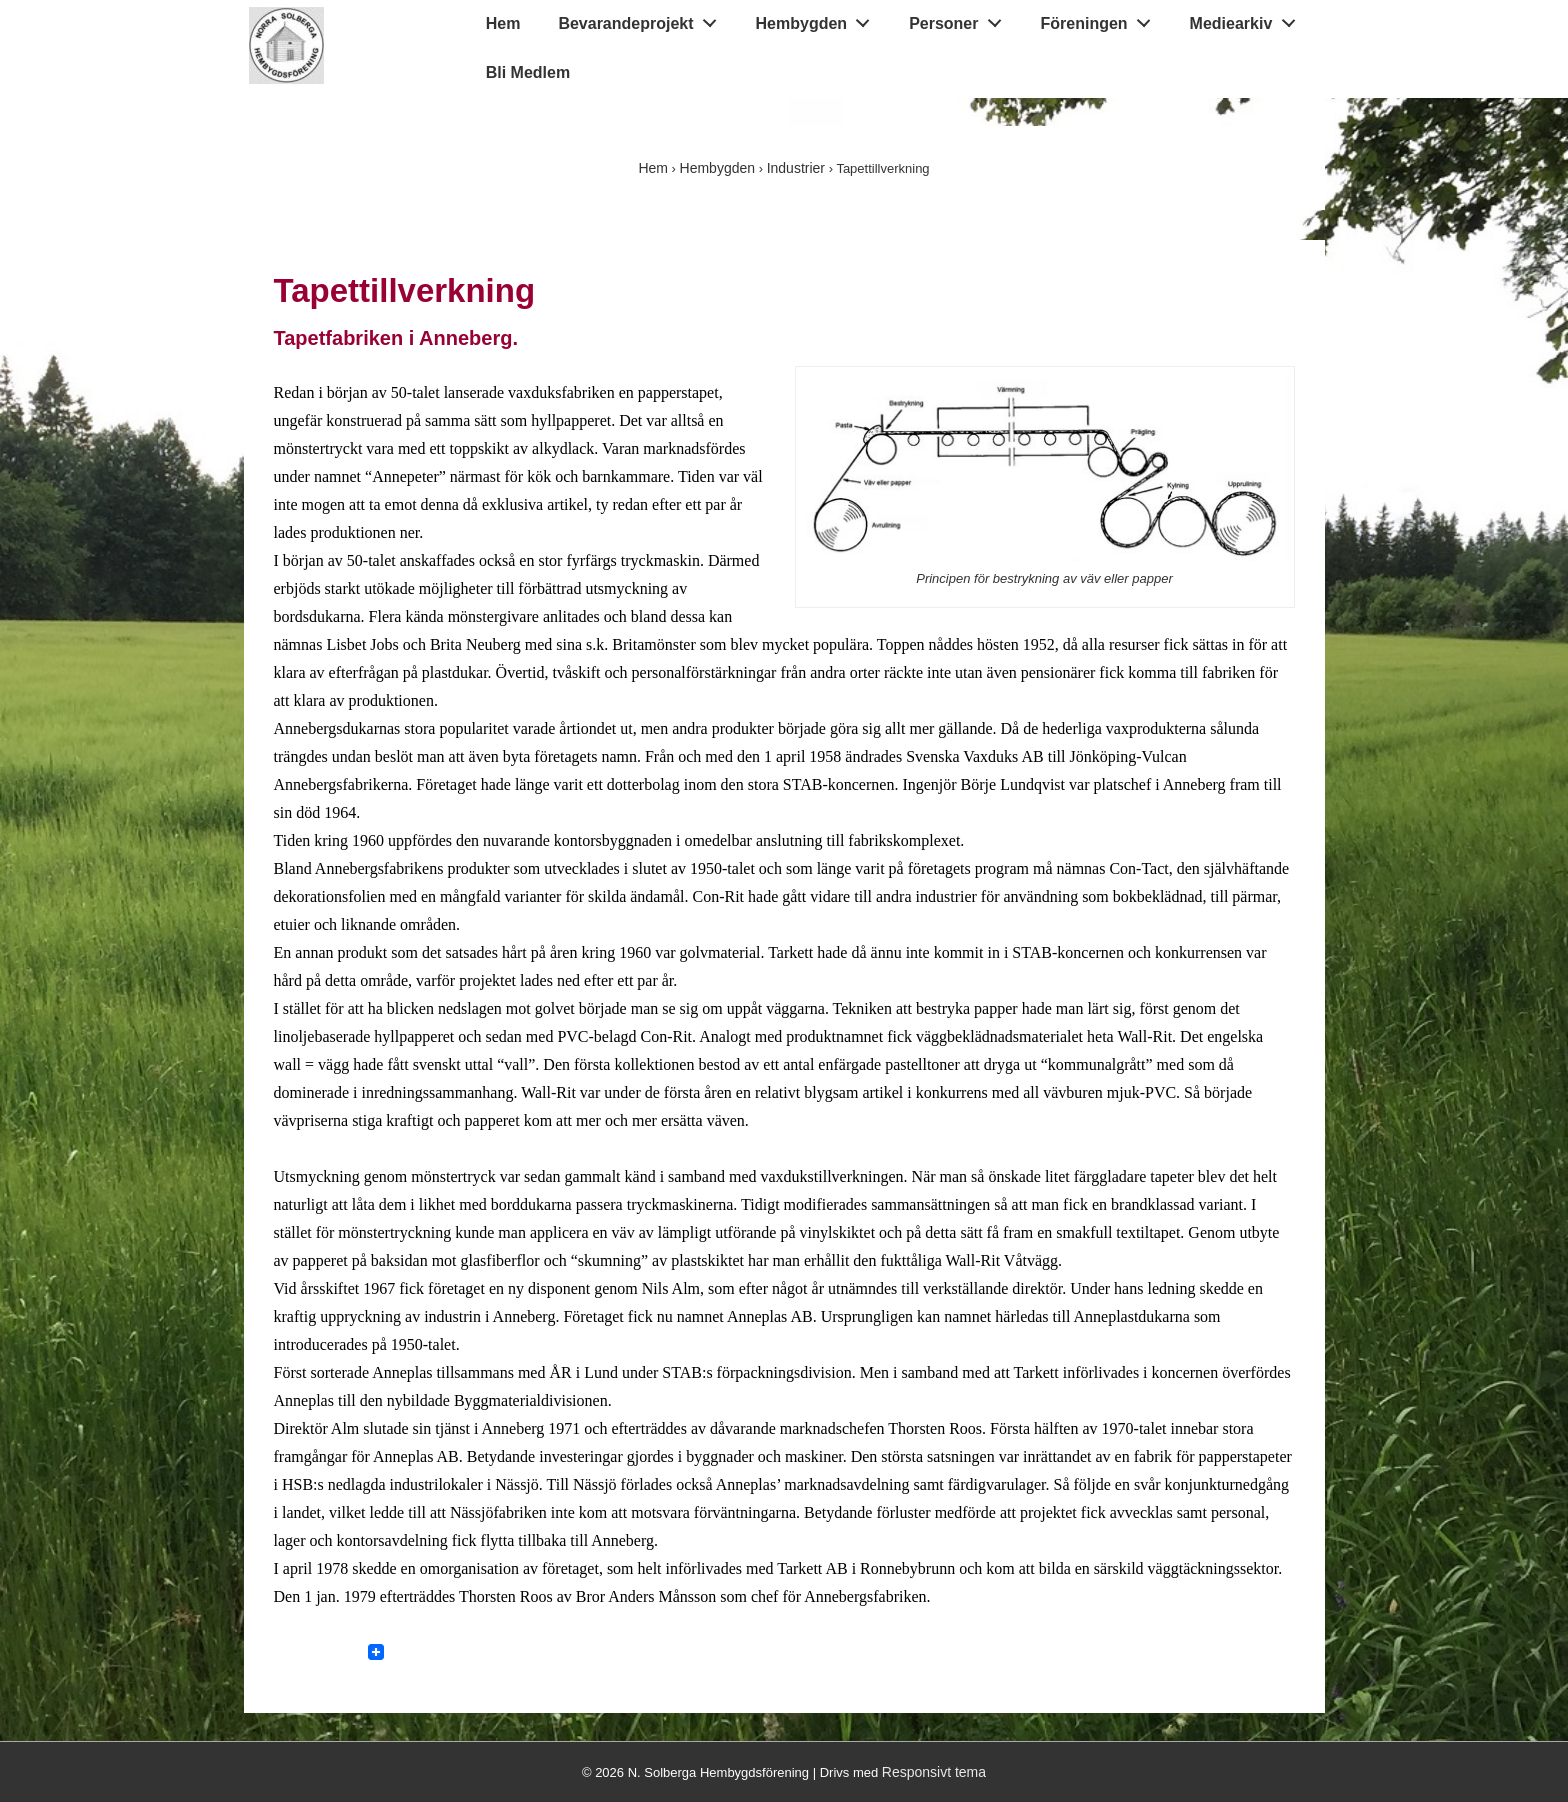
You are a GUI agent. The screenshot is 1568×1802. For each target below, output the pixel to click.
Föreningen (1101, 19)
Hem (503, 23)
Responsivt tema (934, 1772)
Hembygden (818, 19)
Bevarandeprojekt (642, 19)
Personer (960, 19)
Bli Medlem (528, 72)
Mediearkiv (1248, 19)
